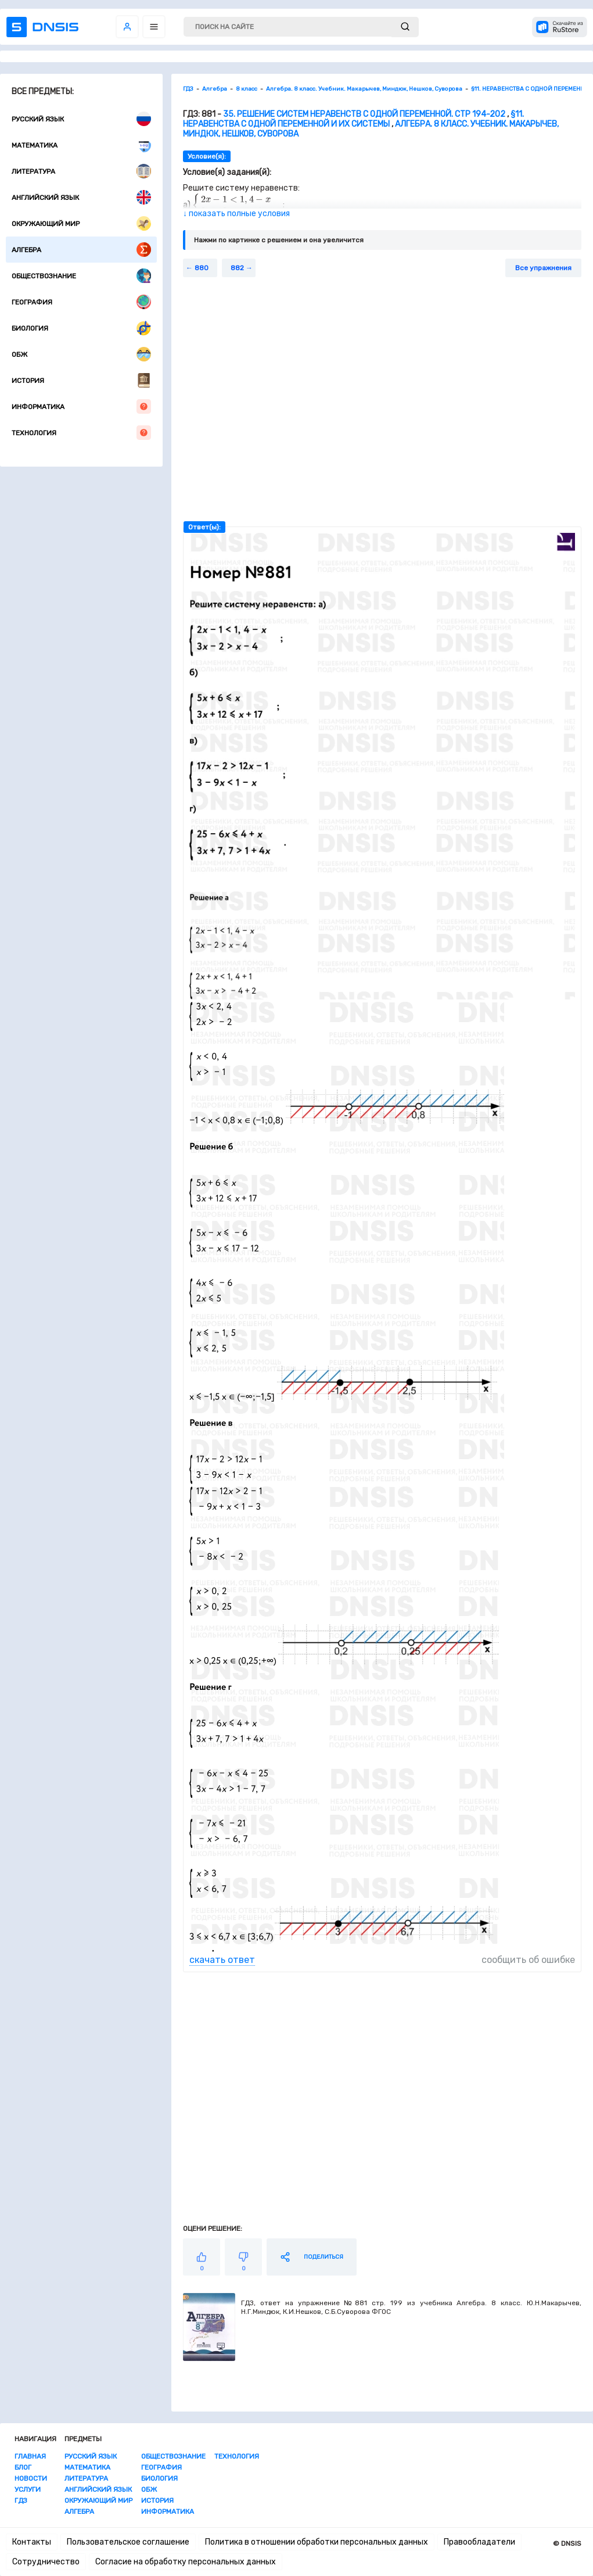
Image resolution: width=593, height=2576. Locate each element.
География (81, 302)
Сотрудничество (46, 2562)
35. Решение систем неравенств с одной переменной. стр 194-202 (364, 114)
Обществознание (81, 275)
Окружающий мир (81, 223)
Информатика (81, 406)
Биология (81, 328)
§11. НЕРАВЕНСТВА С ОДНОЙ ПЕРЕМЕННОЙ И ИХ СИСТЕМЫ (353, 119)
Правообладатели (479, 2542)
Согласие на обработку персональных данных (185, 2562)
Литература (81, 171)
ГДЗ (21, 2500)
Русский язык (81, 119)
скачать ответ (222, 1959)
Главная (30, 2456)
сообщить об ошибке (528, 1959)
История (81, 380)
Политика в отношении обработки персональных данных (316, 2542)
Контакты (31, 2542)
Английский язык (81, 197)
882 (237, 268)
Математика (81, 145)
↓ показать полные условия (236, 213)
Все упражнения (543, 268)
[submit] (405, 27)
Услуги (28, 2489)
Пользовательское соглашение (128, 2542)
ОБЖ (81, 354)
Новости (31, 2478)
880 (202, 268)
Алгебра (81, 249)
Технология (81, 432)
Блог (23, 2467)
